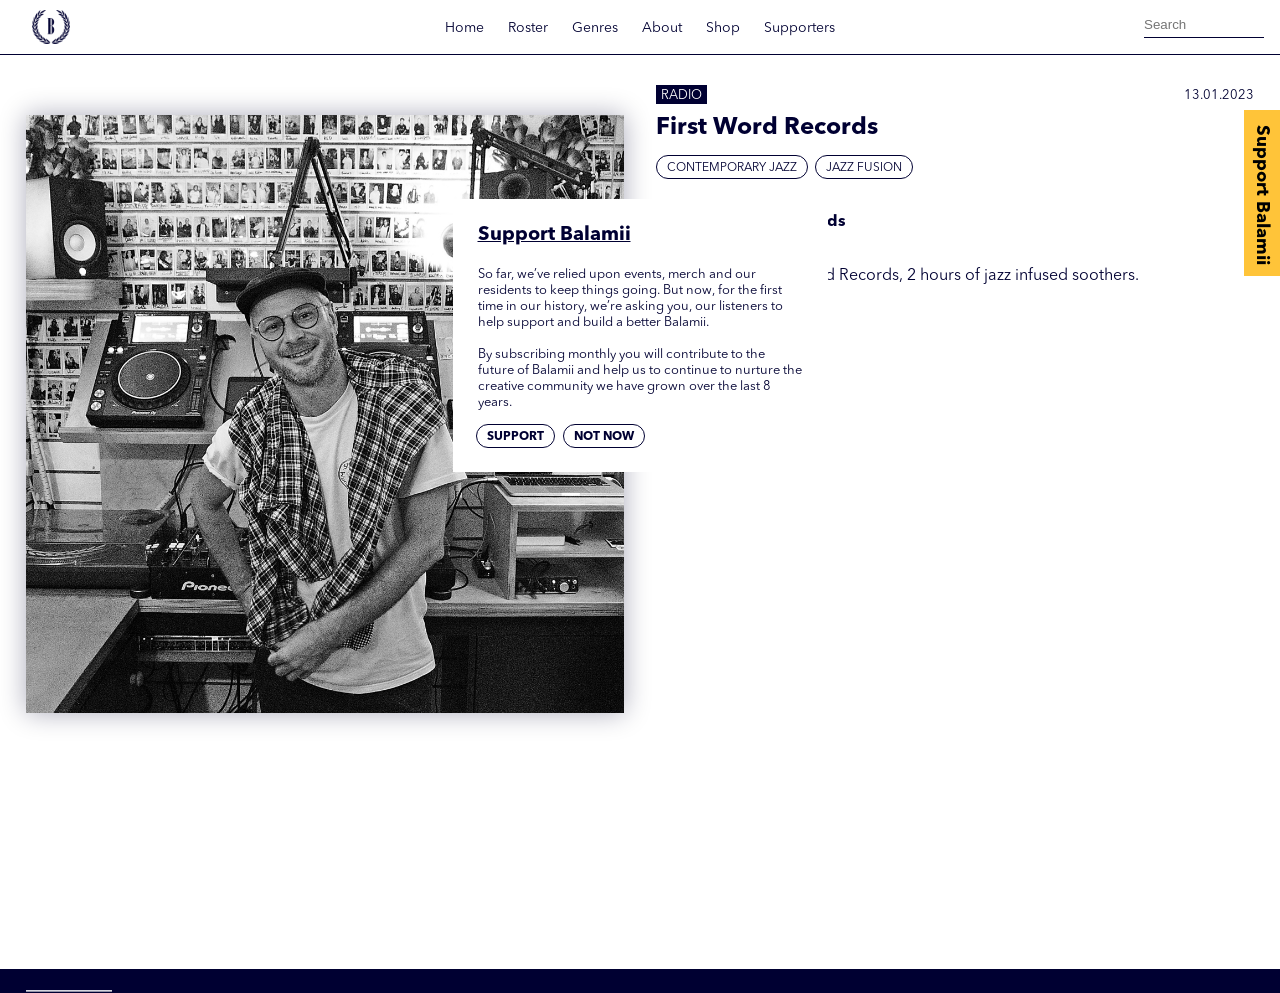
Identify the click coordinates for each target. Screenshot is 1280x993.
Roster (528, 28)
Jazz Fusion (864, 168)
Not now (604, 437)
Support (515, 437)
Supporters (799, 28)
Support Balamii (1262, 195)
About (662, 28)
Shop (723, 28)
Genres (595, 28)
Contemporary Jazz (732, 168)
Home (464, 28)
